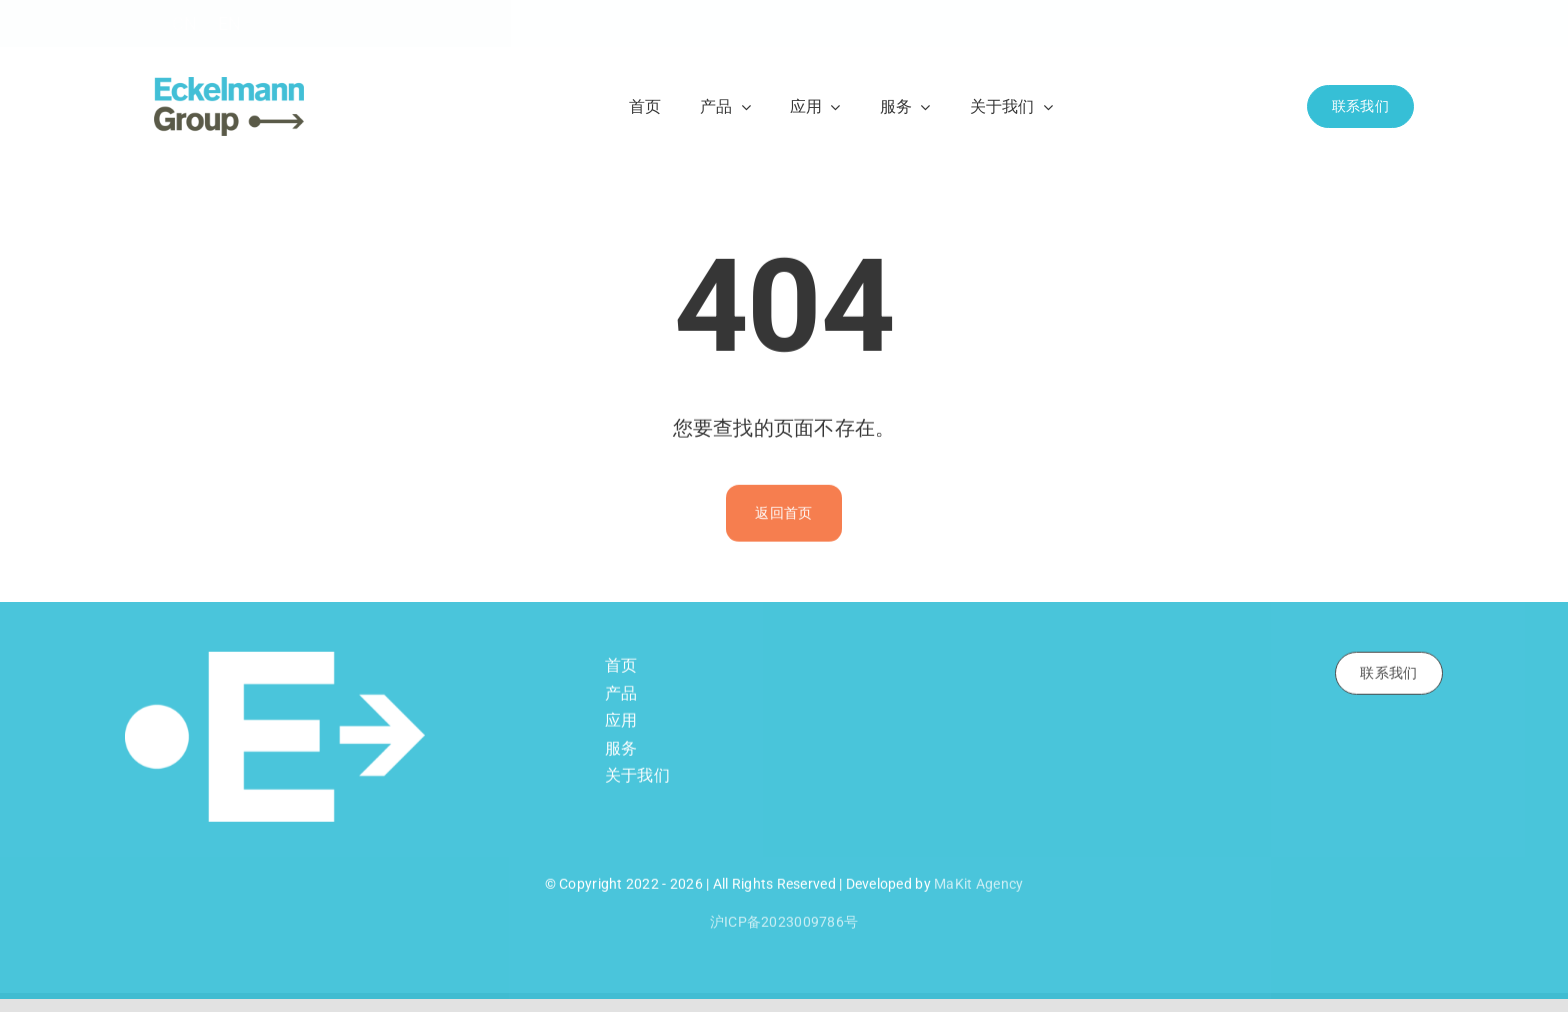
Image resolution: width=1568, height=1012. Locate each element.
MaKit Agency (978, 887)
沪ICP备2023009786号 (784, 925)
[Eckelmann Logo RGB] (229, 85)
